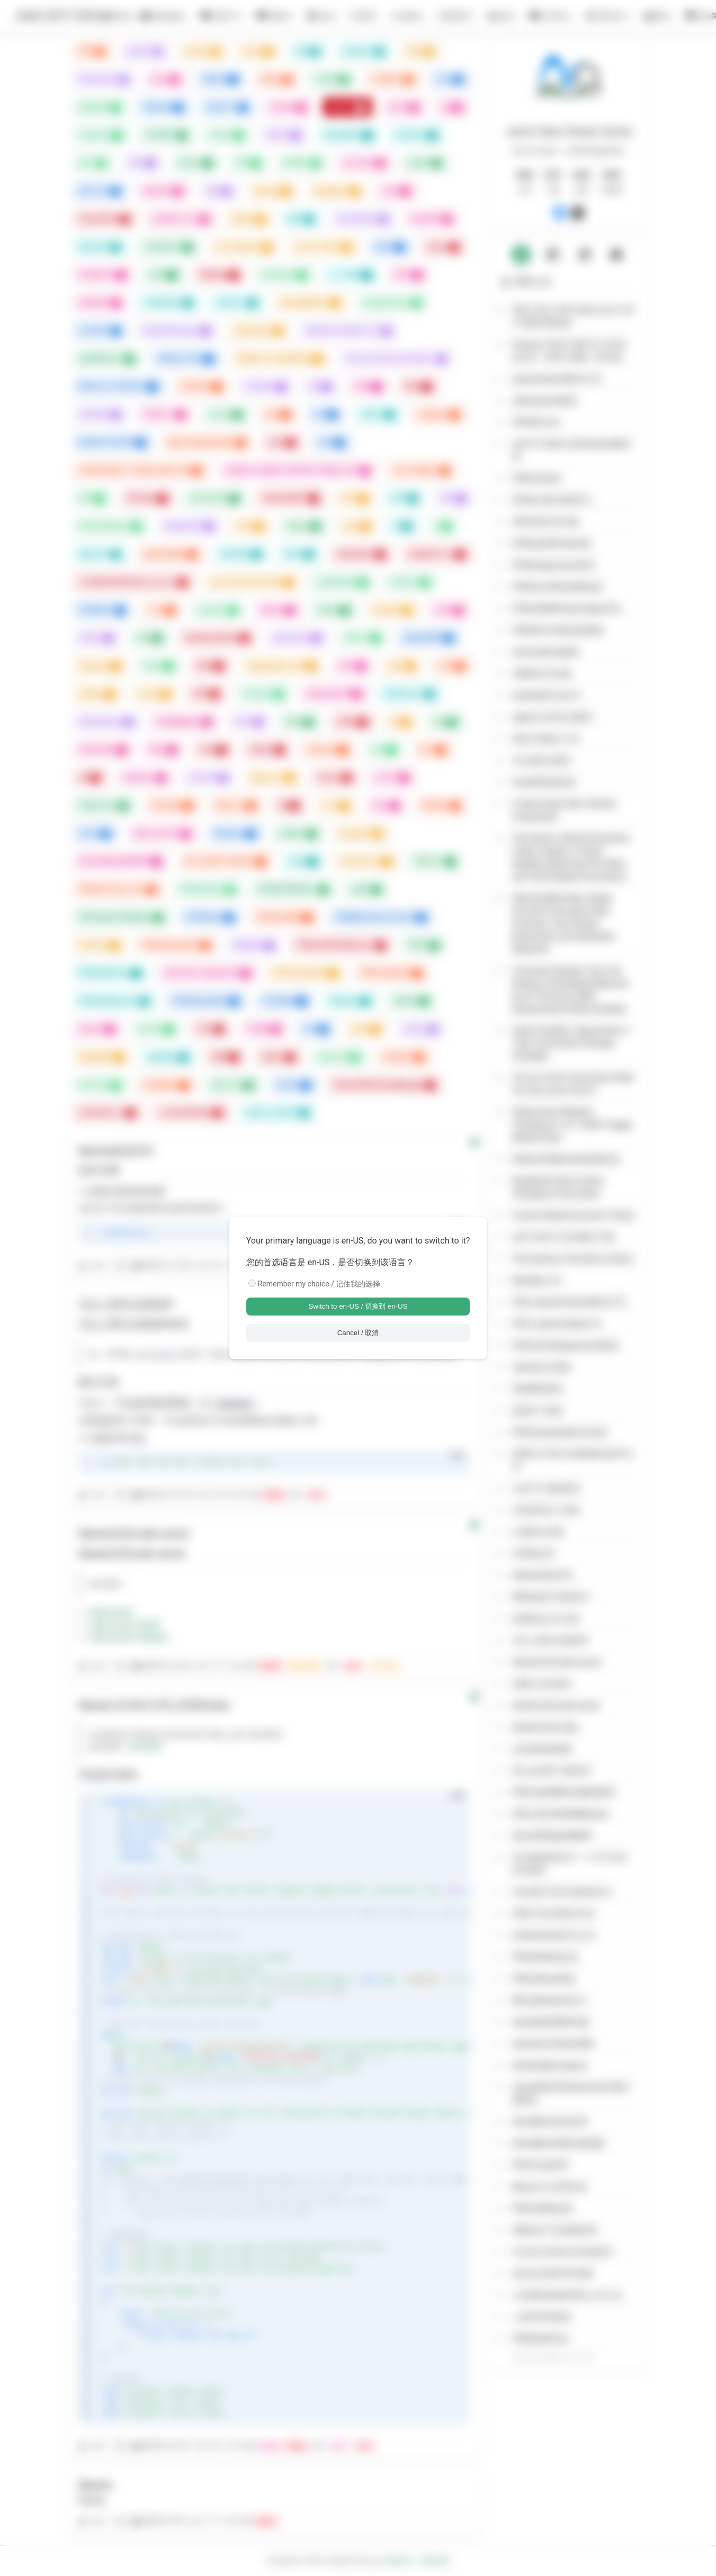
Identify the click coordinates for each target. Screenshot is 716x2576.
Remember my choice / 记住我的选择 (319, 1284)
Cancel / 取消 (358, 1333)
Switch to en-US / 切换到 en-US (357, 1306)
